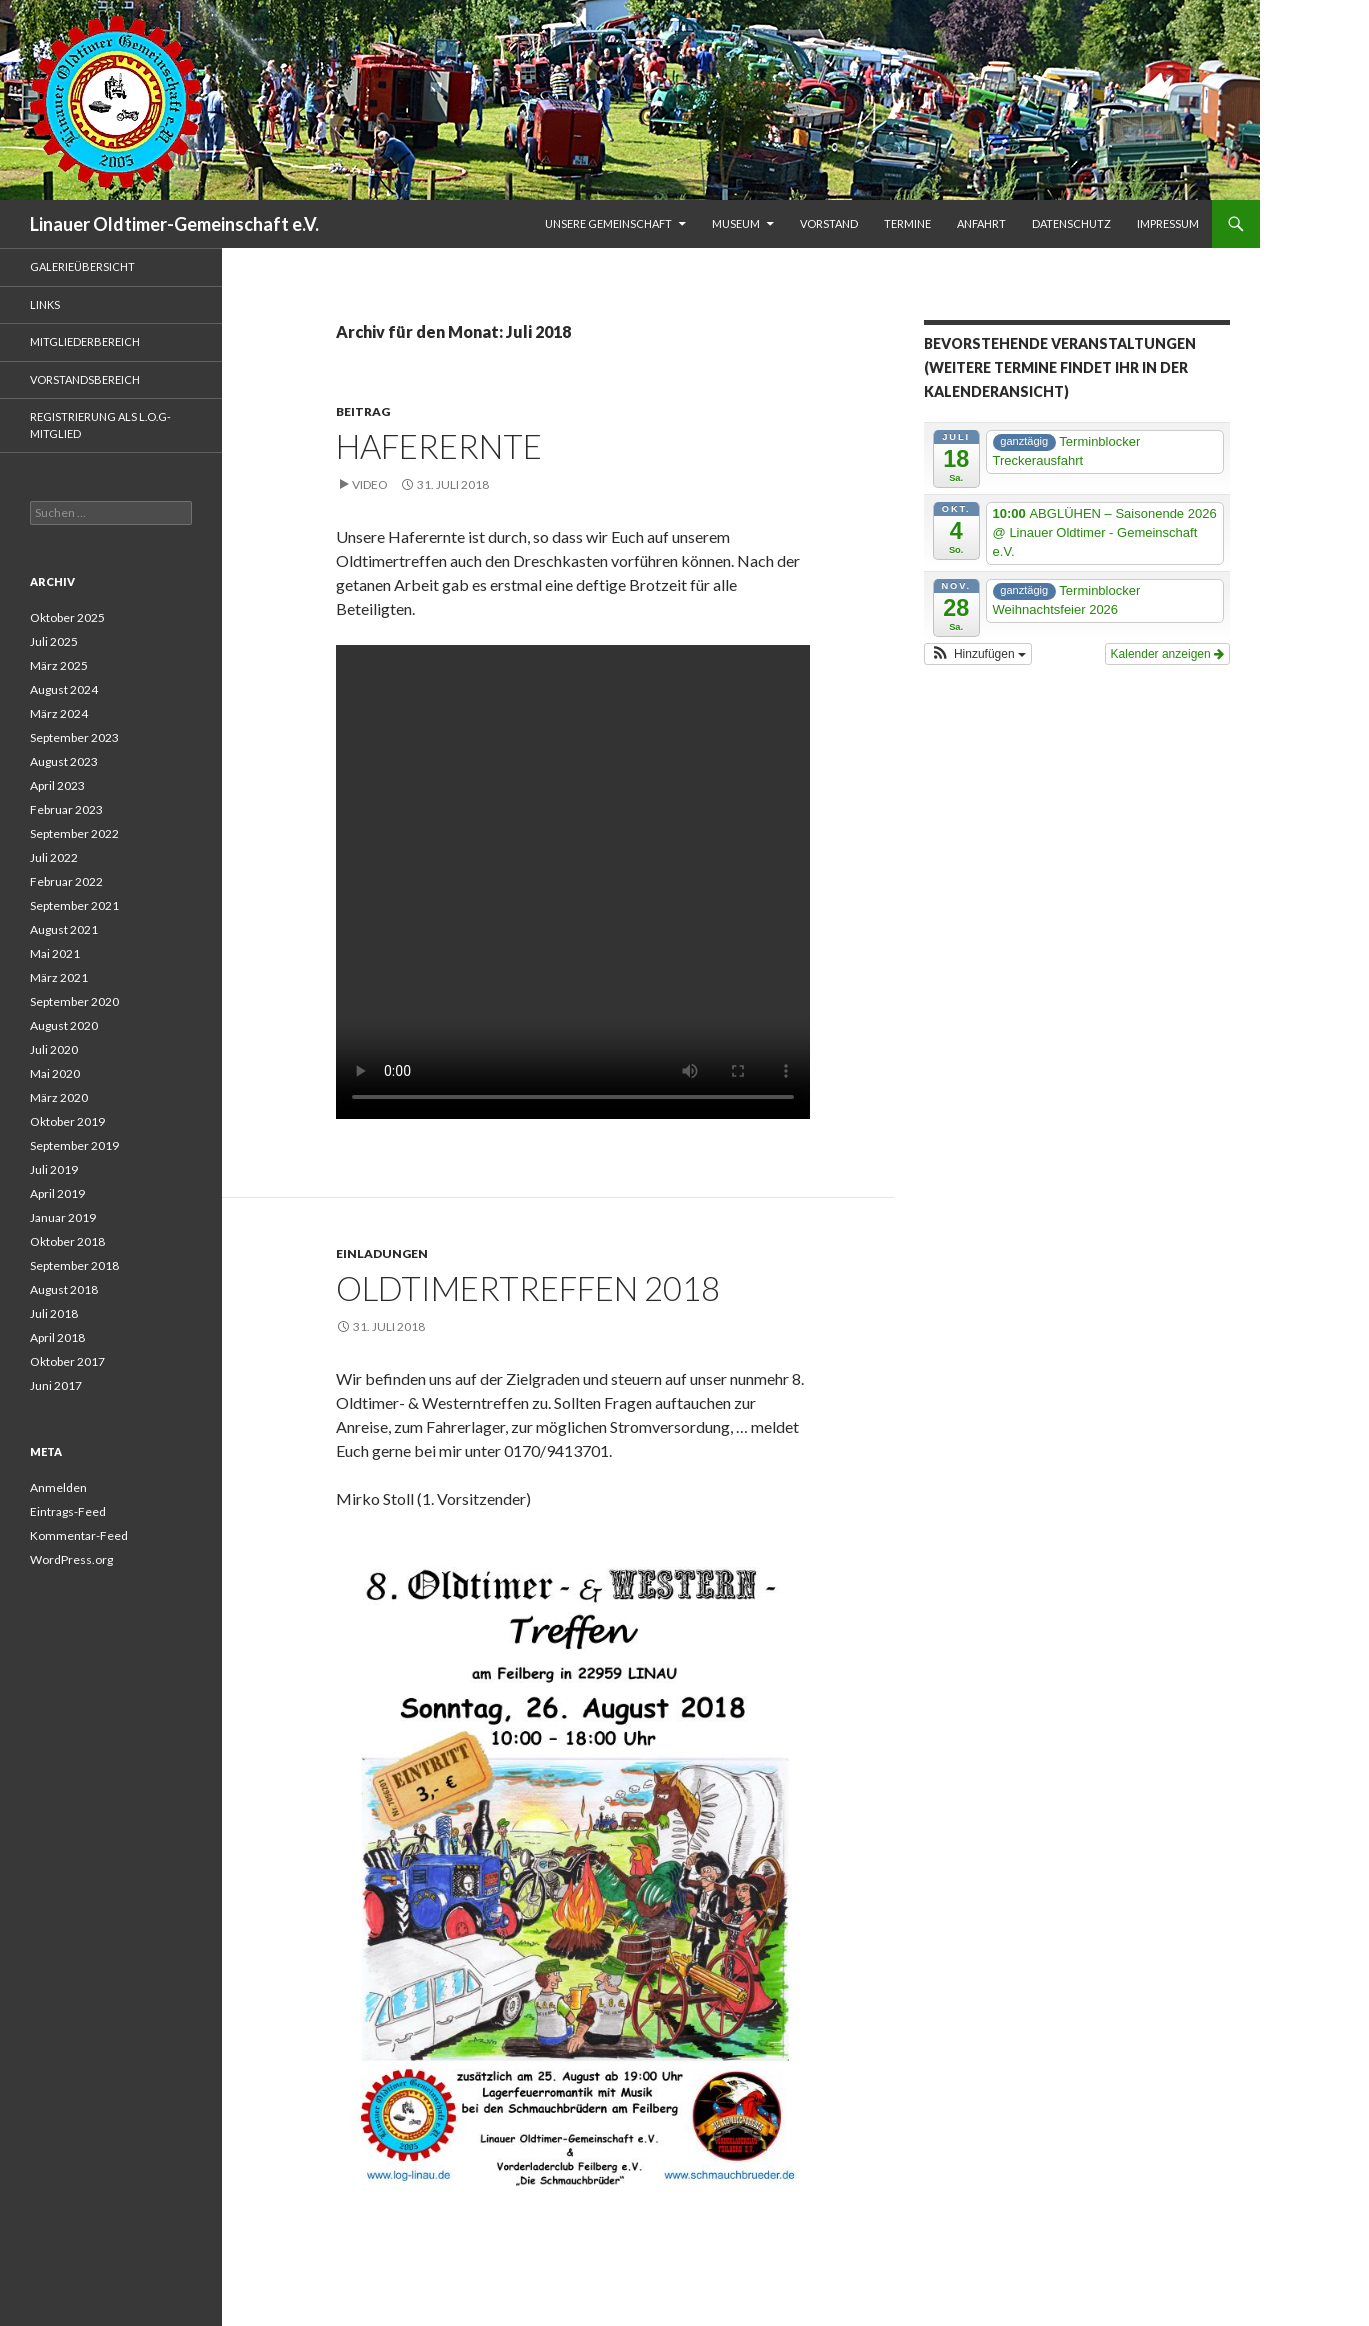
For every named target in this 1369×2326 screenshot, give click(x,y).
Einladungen (382, 1253)
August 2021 (64, 929)
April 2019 (57, 1193)
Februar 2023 (66, 809)
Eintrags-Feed (68, 1511)
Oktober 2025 (67, 617)
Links (45, 304)
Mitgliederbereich (85, 341)
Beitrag (363, 411)
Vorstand (829, 223)
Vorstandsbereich (85, 379)
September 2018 (74, 1265)
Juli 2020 (54, 1049)
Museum (736, 223)
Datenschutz (1071, 223)
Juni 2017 (56, 1385)
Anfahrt (981, 223)
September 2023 (74, 737)
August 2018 (64, 1289)
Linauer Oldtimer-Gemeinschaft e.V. (174, 224)
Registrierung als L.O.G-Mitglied (100, 425)
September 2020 (74, 1001)
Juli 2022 (54, 857)
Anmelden (58, 1487)
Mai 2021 (55, 953)
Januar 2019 (63, 1217)
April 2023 (57, 785)
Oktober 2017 (67, 1361)
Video (370, 484)
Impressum (1168, 223)
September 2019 (74, 1145)
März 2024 (59, 713)
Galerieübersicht (82, 266)
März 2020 (59, 1097)
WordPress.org (71, 1559)
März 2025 (59, 665)
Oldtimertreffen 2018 (528, 1288)
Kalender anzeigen (1167, 654)
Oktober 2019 (67, 1121)
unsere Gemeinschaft (608, 223)
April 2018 (57, 1337)
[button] (978, 654)
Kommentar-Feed (79, 1535)
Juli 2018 (54, 1313)
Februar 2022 (66, 881)
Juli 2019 (54, 1169)
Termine (907, 223)
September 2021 (74, 905)
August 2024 (64, 689)
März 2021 (59, 977)
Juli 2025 (54, 641)
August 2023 (64, 761)
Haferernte (439, 446)
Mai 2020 (55, 1073)
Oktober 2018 (67, 1241)
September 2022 (74, 833)
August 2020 (64, 1025)
